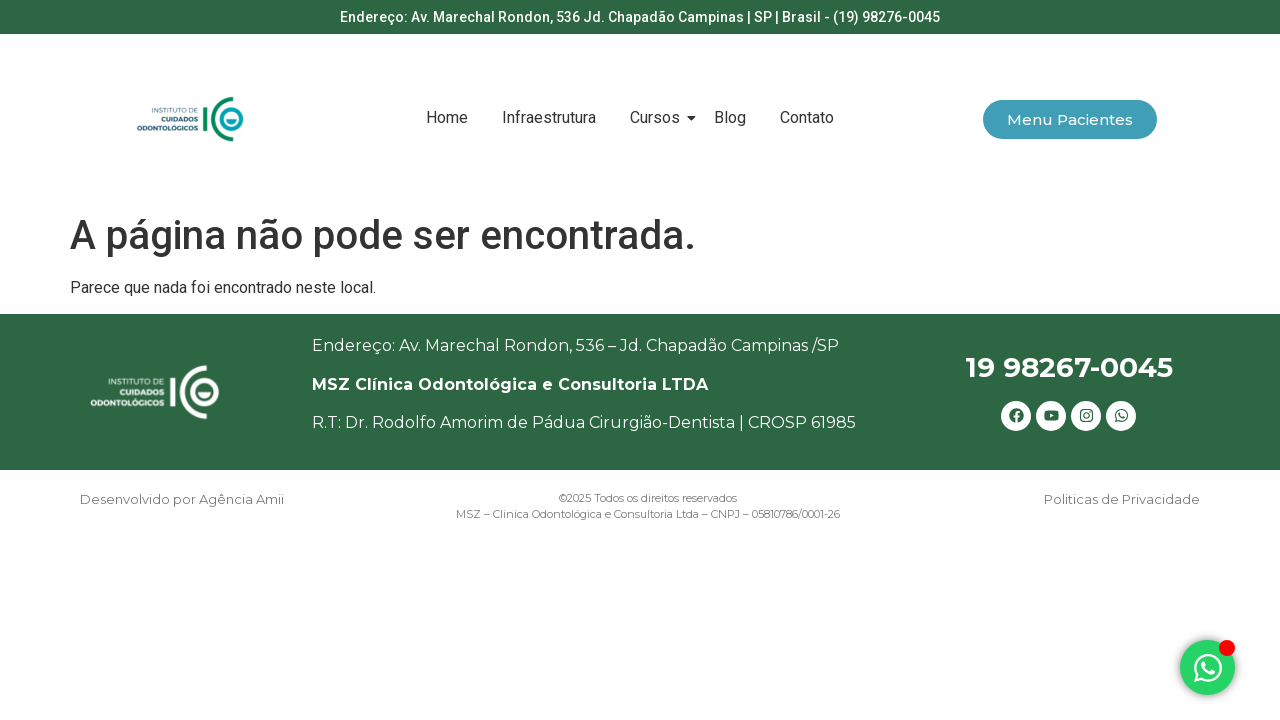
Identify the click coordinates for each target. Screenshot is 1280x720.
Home (447, 117)
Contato (807, 117)
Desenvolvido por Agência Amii (182, 499)
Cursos (658, 117)
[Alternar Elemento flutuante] (1207, 667)
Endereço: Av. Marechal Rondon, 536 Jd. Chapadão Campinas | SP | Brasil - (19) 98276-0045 (640, 17)
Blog (730, 117)
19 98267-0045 (1069, 367)
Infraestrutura (549, 117)
